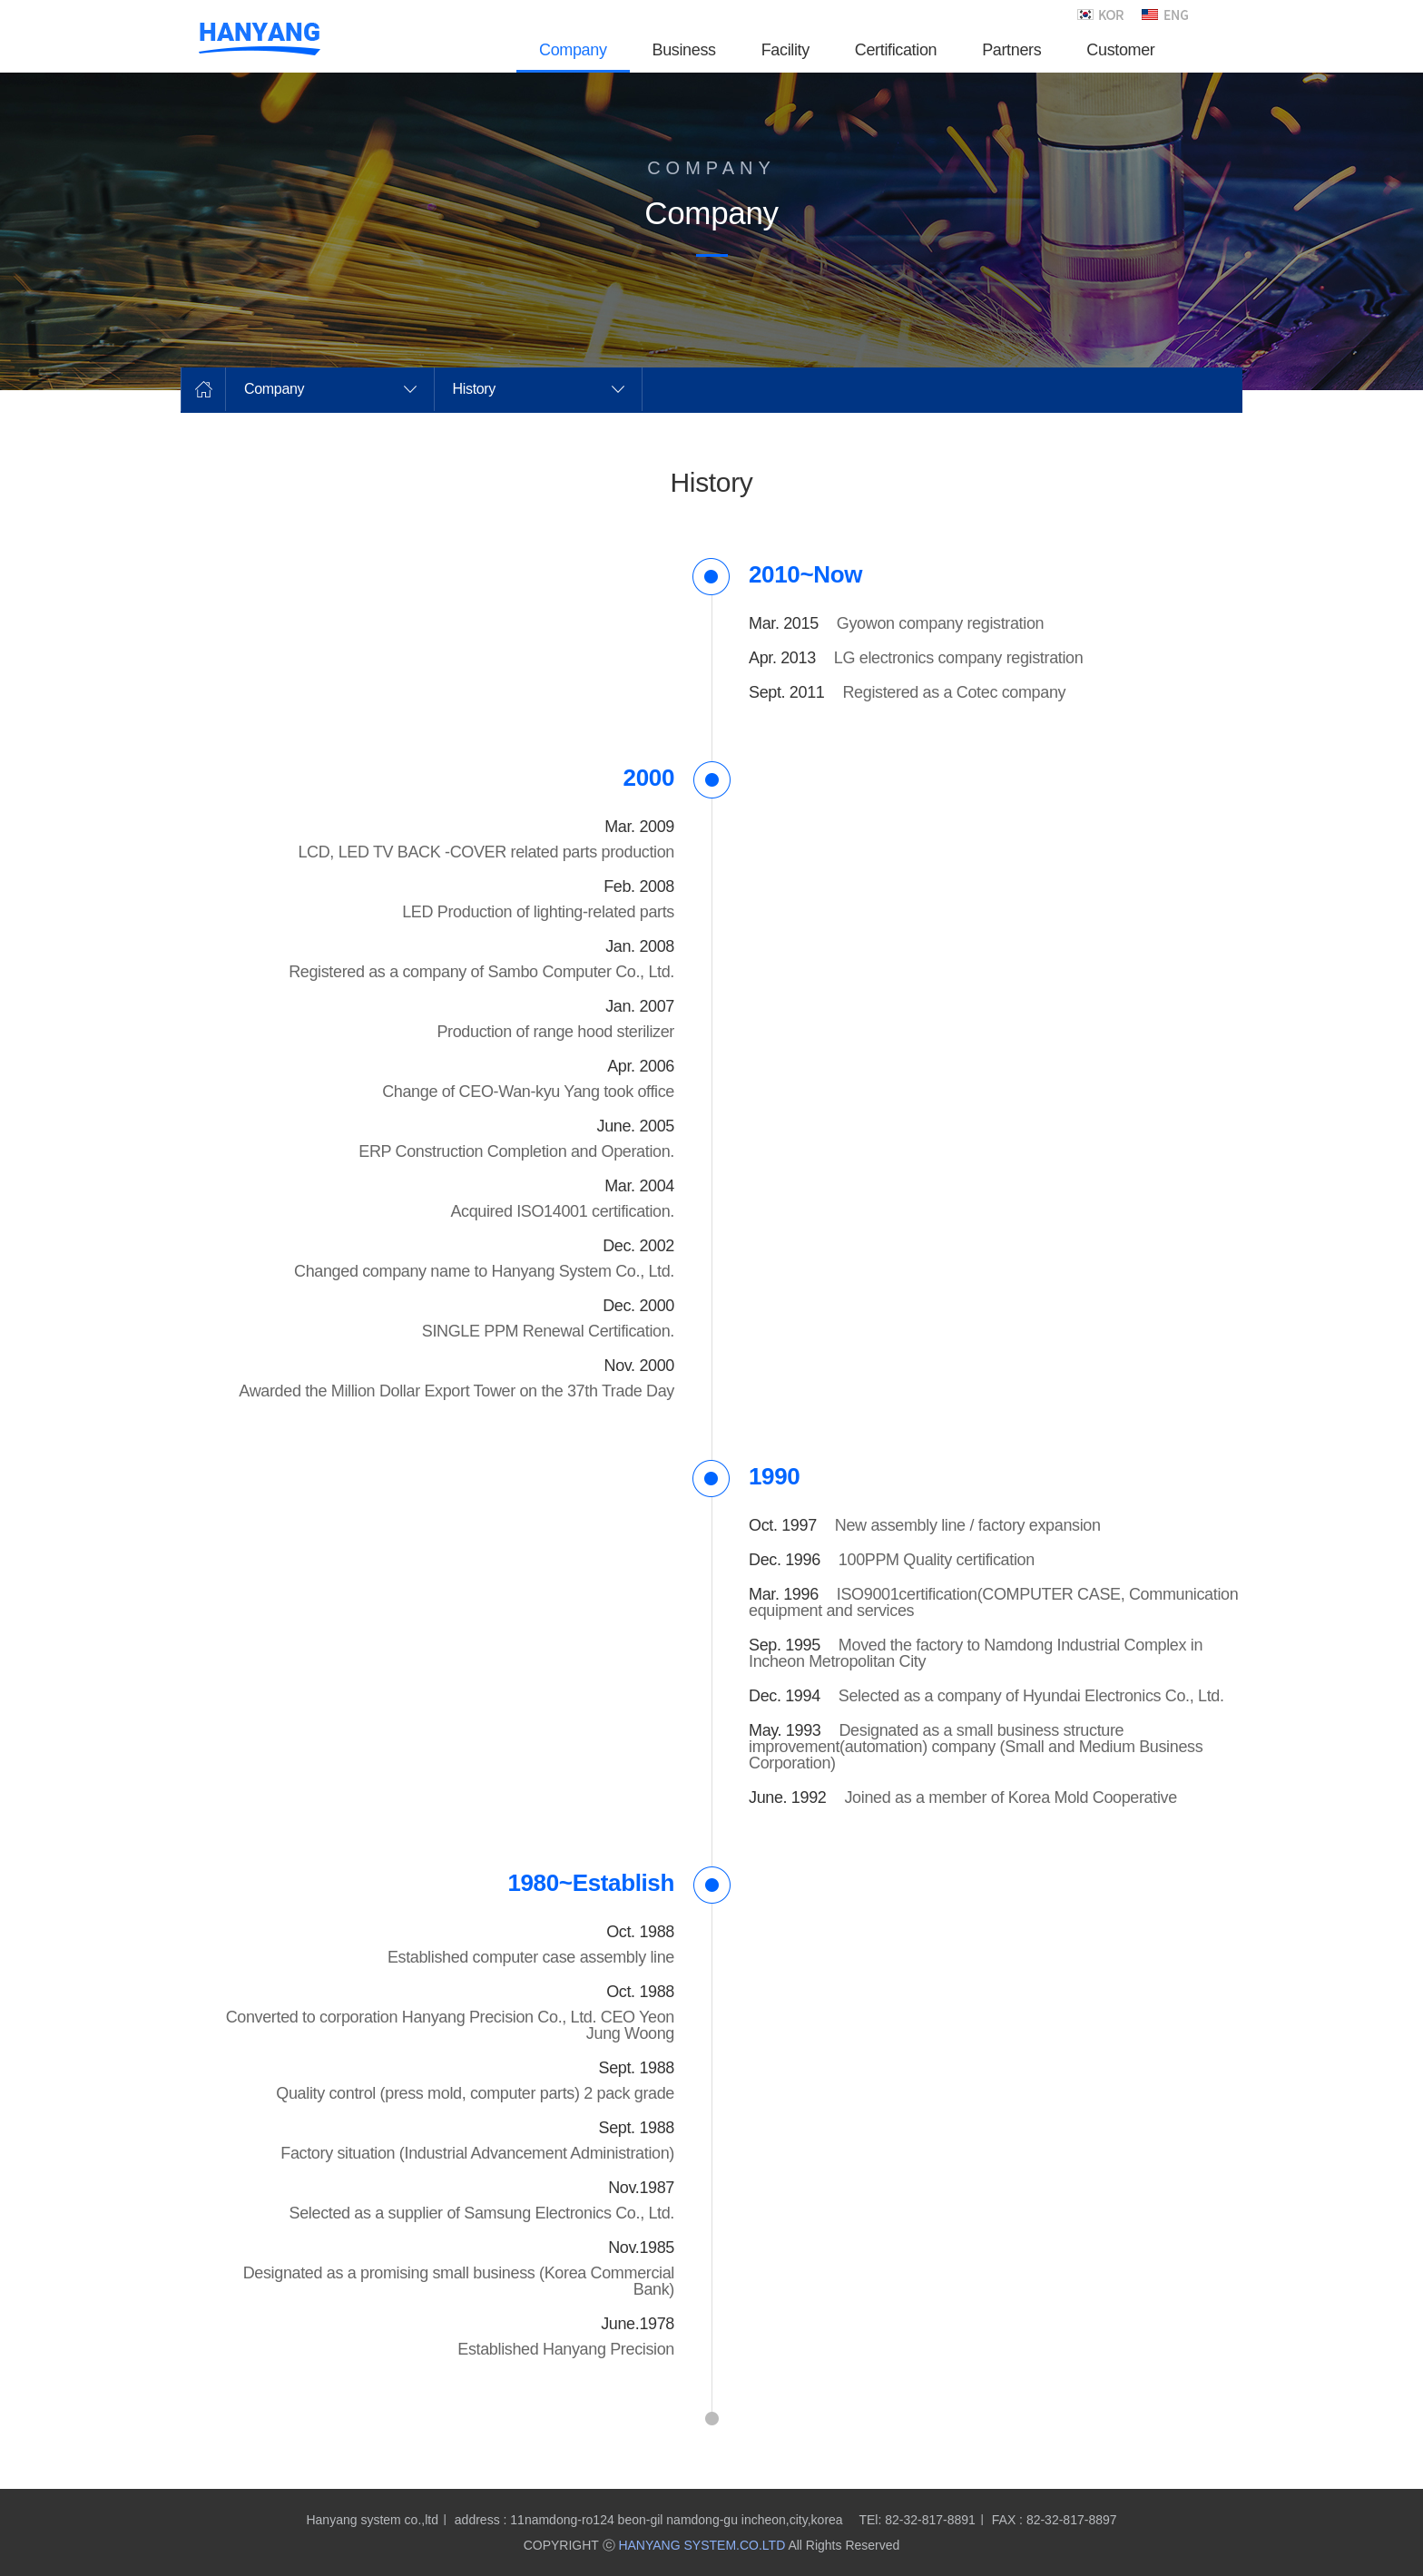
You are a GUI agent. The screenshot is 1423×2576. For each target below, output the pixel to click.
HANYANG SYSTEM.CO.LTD (701, 2545)
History (474, 389)
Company (274, 389)
